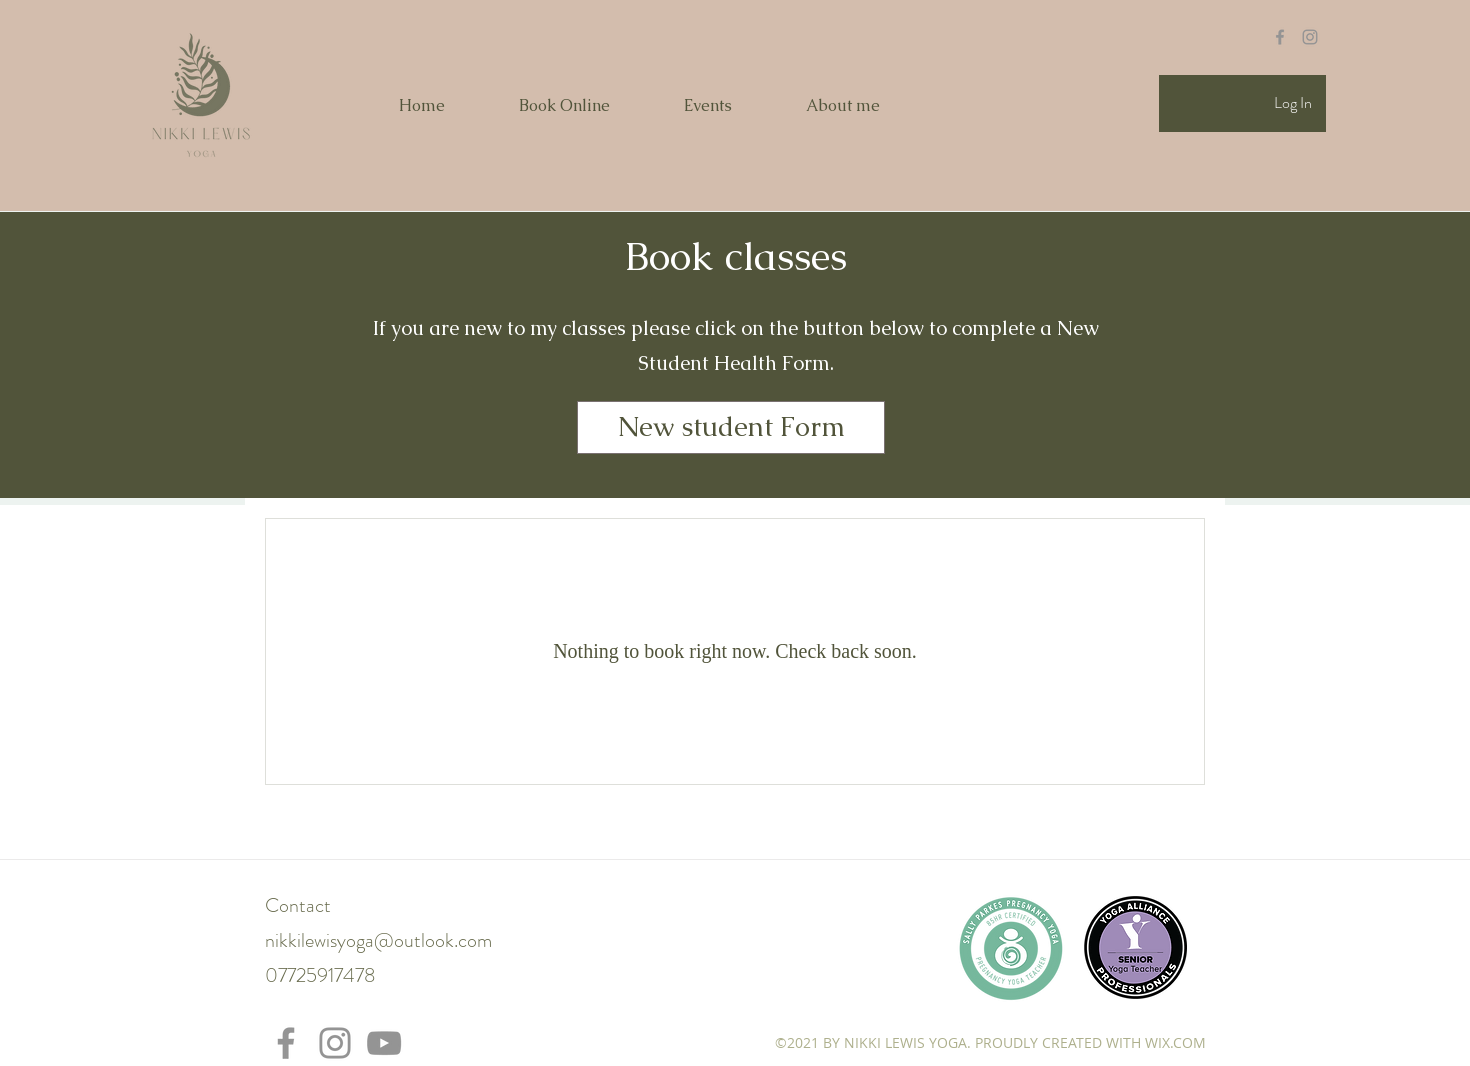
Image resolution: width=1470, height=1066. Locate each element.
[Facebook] (286, 1043)
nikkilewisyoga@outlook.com (378, 940)
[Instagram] (335, 1043)
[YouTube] (384, 1043)
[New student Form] (731, 427)
